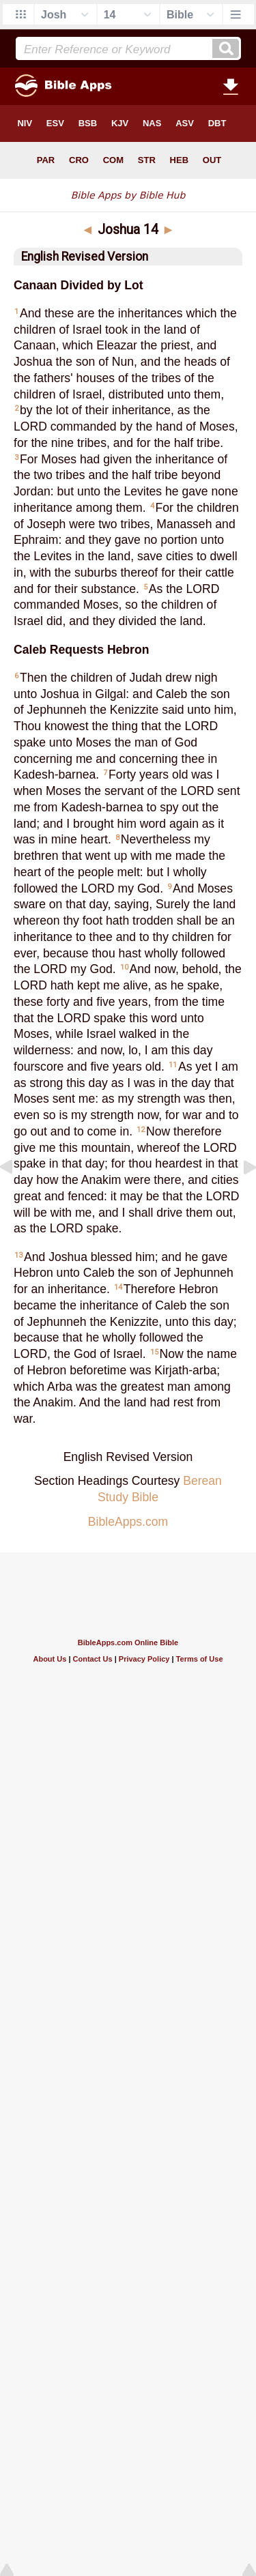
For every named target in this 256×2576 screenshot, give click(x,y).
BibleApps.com (128, 1522)
